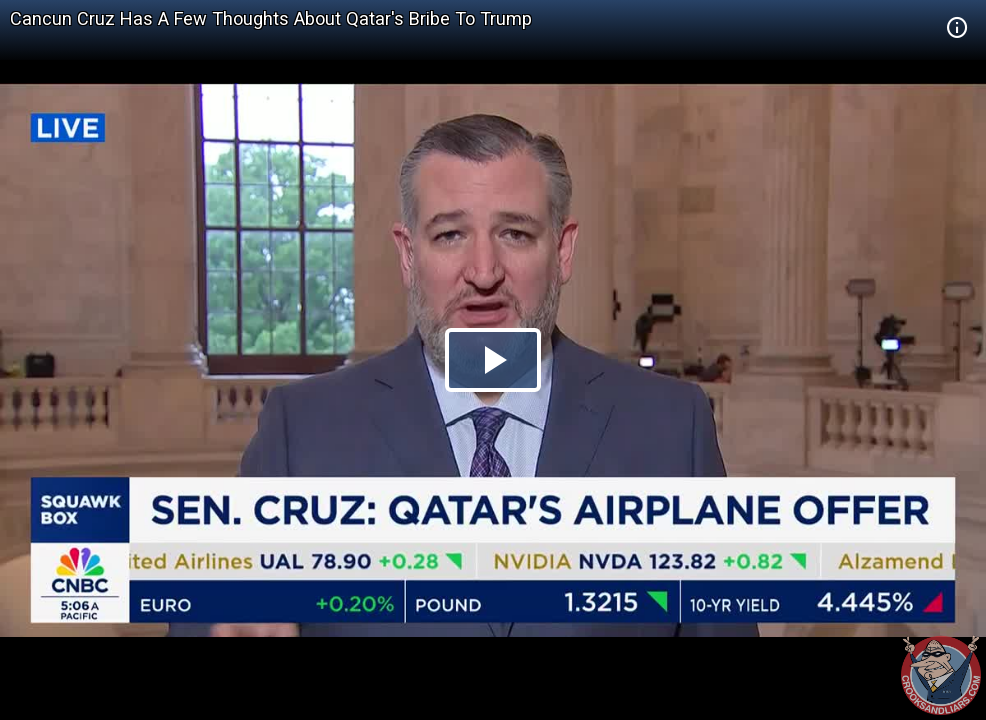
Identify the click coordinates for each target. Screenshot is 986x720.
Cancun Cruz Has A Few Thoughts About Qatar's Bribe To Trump (271, 18)
